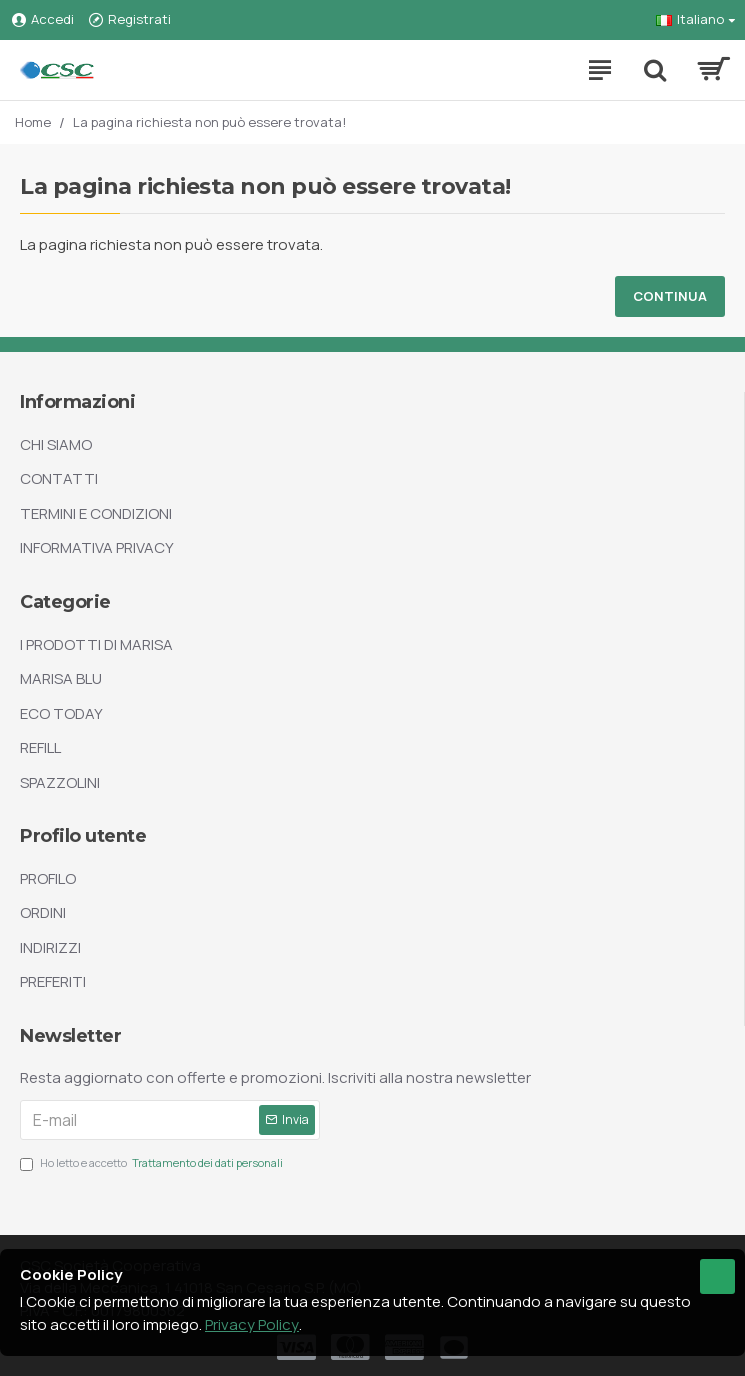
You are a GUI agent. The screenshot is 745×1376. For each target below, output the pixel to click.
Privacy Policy (252, 1324)
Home (33, 122)
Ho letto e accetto (153, 1163)
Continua (670, 296)
